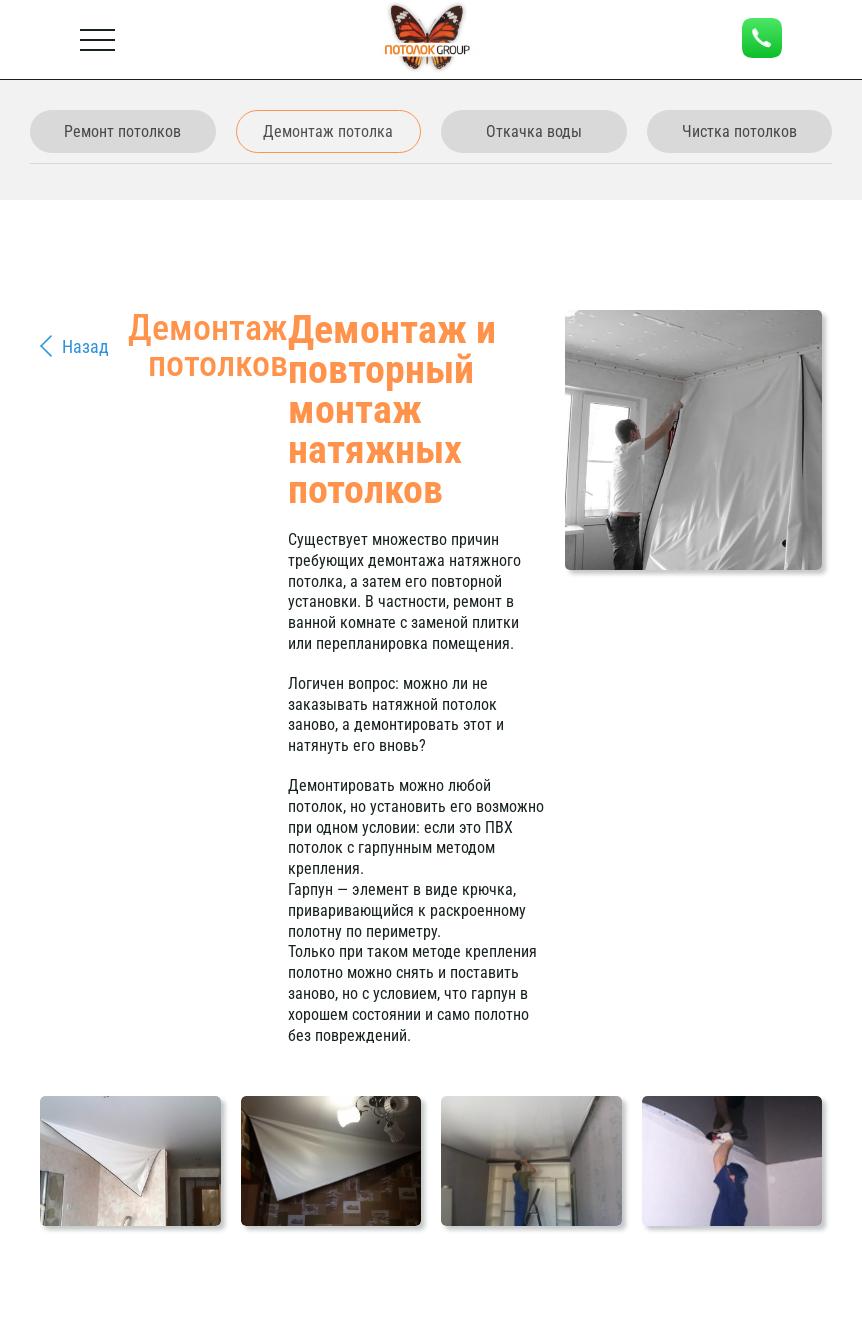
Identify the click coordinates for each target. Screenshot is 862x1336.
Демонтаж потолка (328, 131)
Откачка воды (534, 131)
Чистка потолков (739, 131)
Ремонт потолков (122, 131)
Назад (85, 346)
